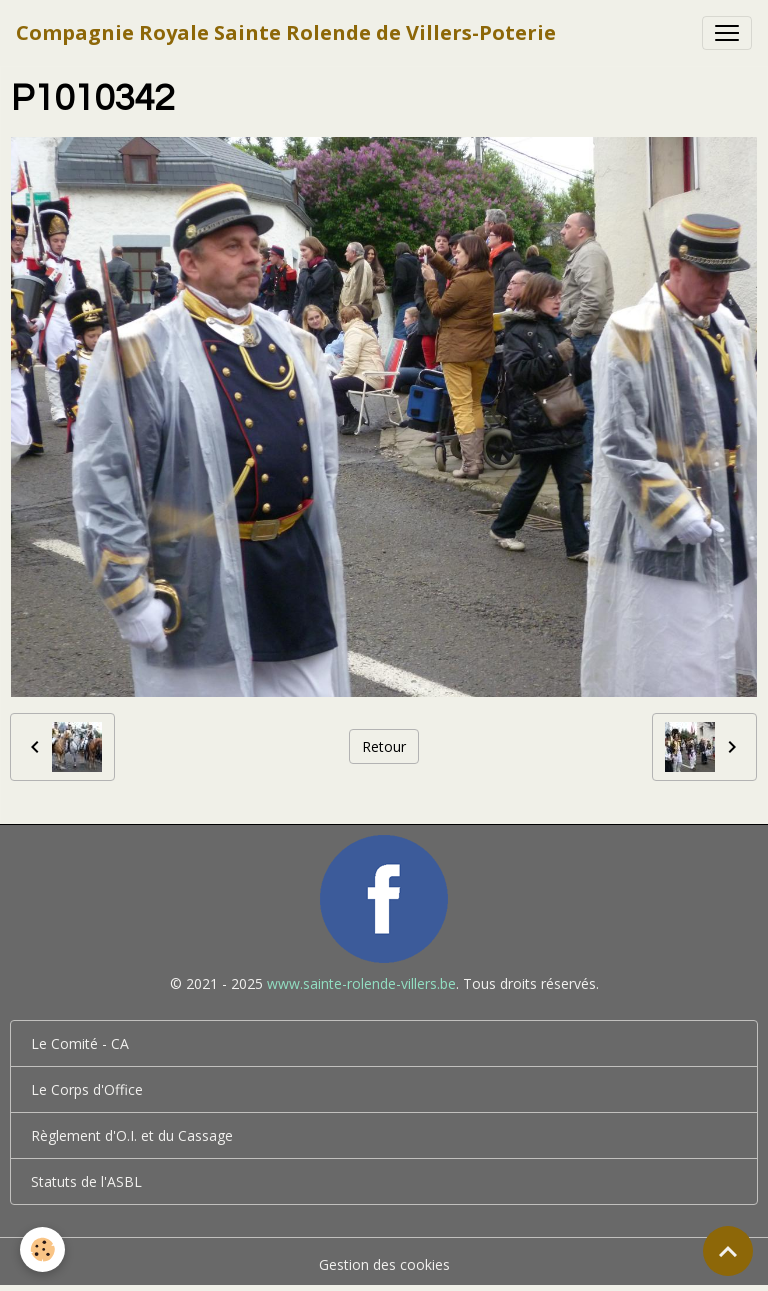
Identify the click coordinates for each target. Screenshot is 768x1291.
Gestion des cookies (384, 1264)
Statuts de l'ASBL (86, 1181)
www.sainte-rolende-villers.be (361, 983)
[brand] (286, 33)
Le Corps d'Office (87, 1089)
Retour (384, 746)
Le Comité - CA (80, 1043)
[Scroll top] (728, 1251)
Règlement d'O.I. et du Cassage (132, 1135)
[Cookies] (42, 1249)
